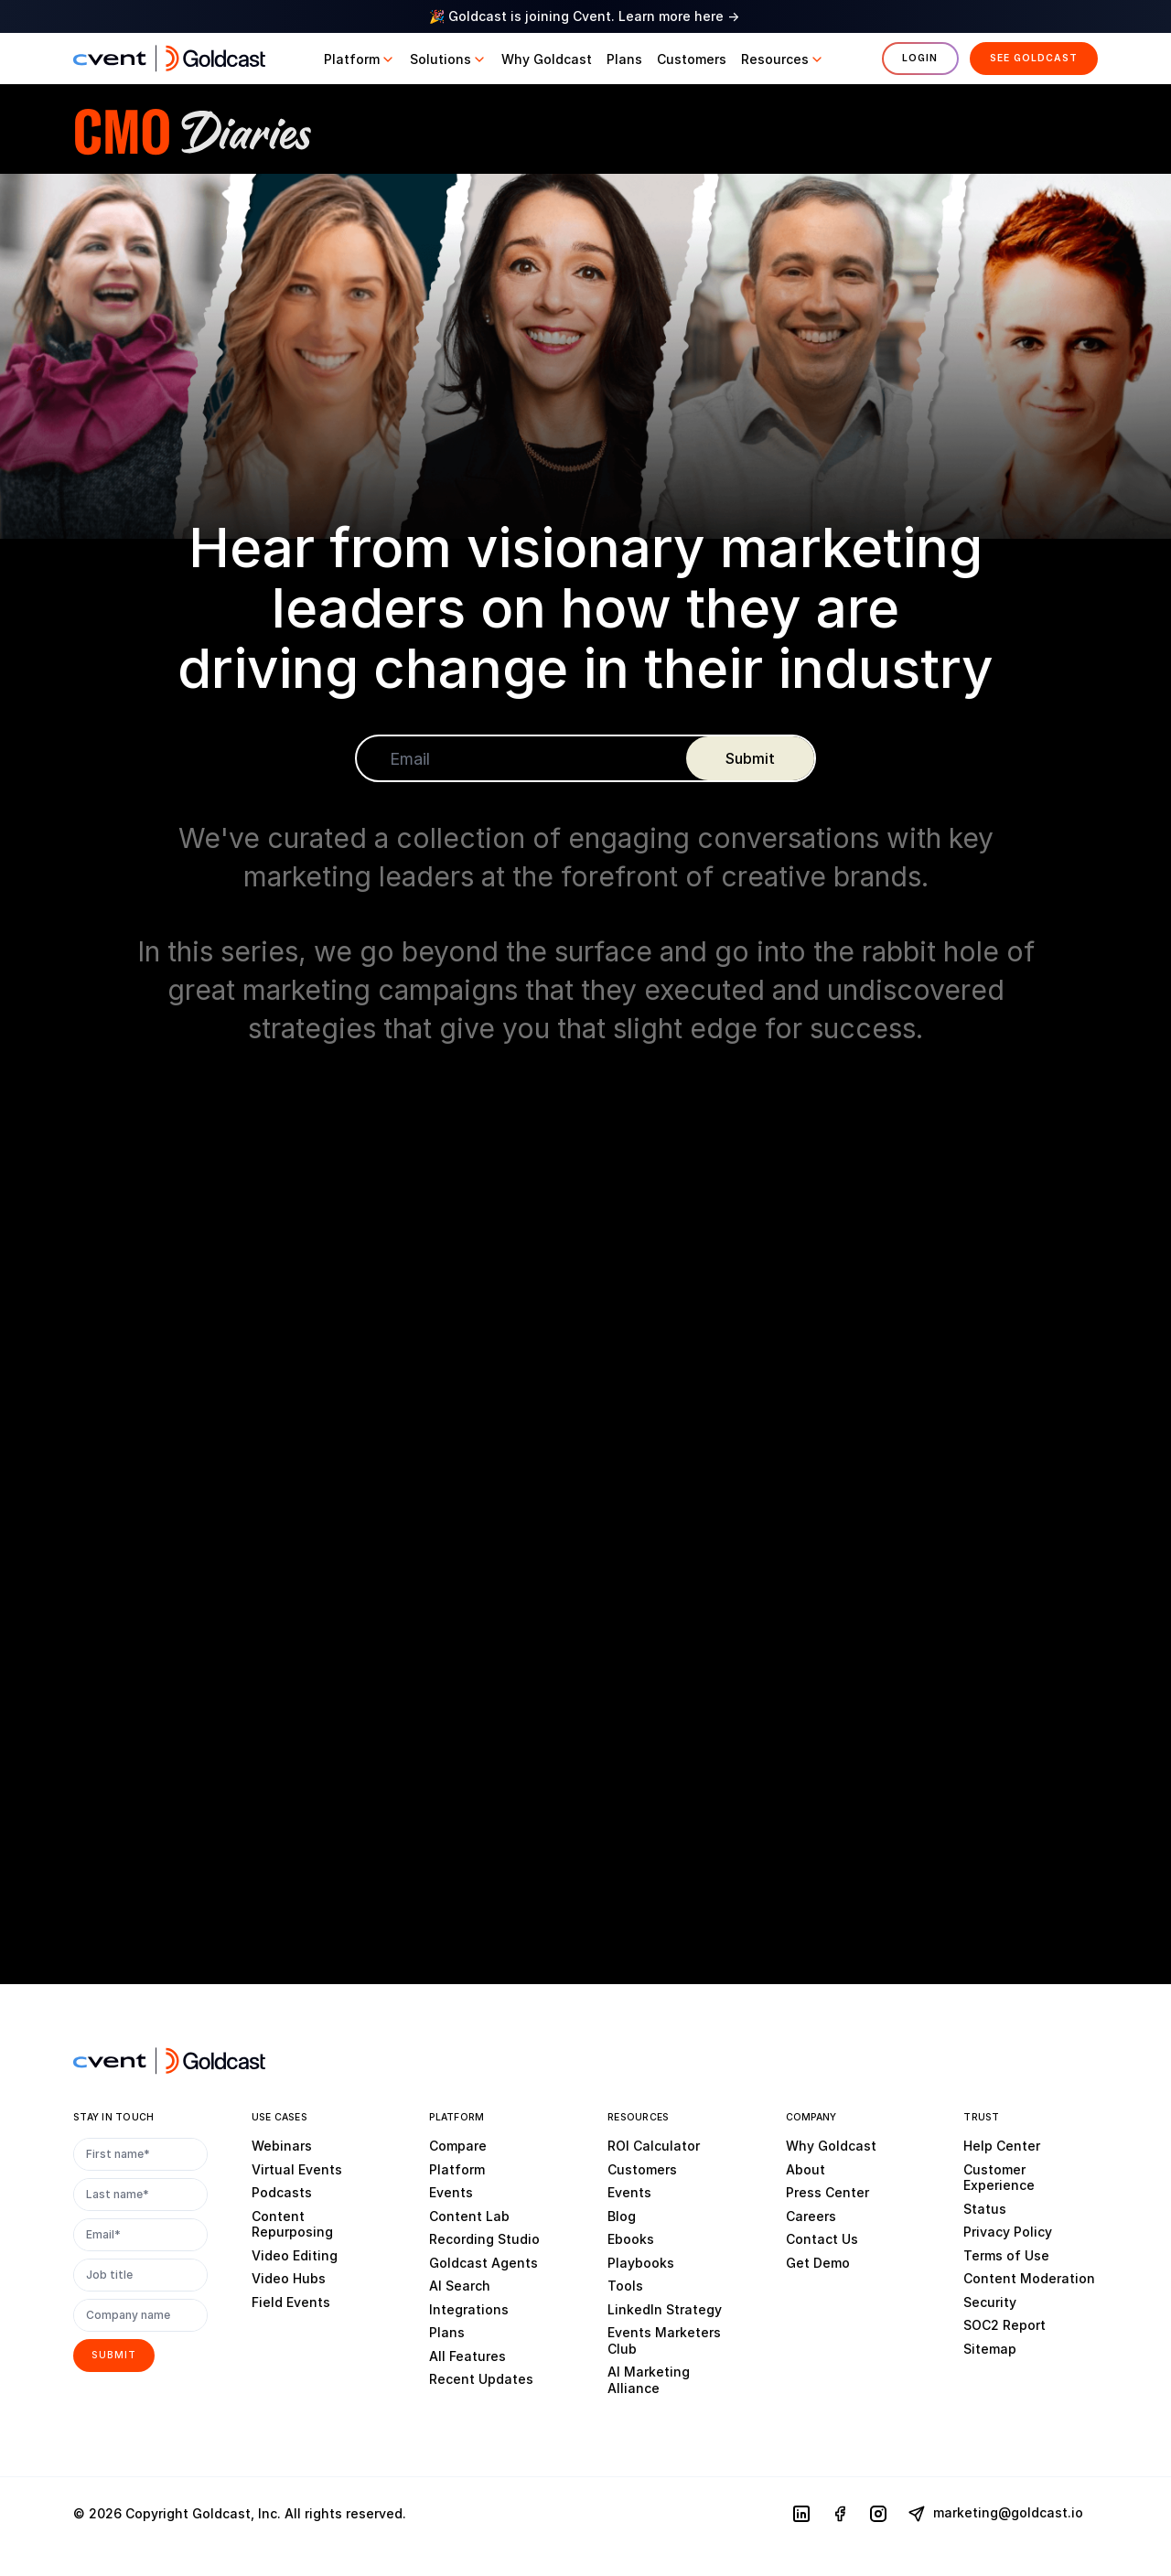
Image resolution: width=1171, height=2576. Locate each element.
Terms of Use (1006, 2255)
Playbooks (640, 2262)
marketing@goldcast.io (995, 2514)
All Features (467, 2356)
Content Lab (469, 2216)
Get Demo (818, 2262)
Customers (642, 2169)
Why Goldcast (831, 2145)
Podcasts (282, 2192)
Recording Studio (484, 2239)
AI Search (459, 2285)
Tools (625, 2285)
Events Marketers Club (664, 2340)
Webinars (282, 2145)
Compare (458, 2145)
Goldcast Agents (483, 2262)
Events (451, 2192)
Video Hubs (289, 2278)
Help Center (1001, 2145)
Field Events (291, 2302)
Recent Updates (481, 2379)
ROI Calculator (653, 2145)
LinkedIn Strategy (664, 2309)
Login (920, 58)
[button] (359, 59)
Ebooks (630, 2239)
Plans (447, 2332)
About (805, 2169)
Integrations (469, 2309)
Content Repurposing (292, 2224)
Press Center (827, 2192)
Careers (811, 2216)
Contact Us (822, 2239)
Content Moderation (1029, 2278)
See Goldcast (1034, 58)
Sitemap (989, 2348)
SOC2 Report (1004, 2325)
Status (984, 2208)
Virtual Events (297, 2169)
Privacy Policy (1007, 2231)
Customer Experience (999, 2178)
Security (989, 2302)
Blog (621, 2216)
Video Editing (295, 2255)
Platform (457, 2169)
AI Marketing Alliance (648, 2380)
